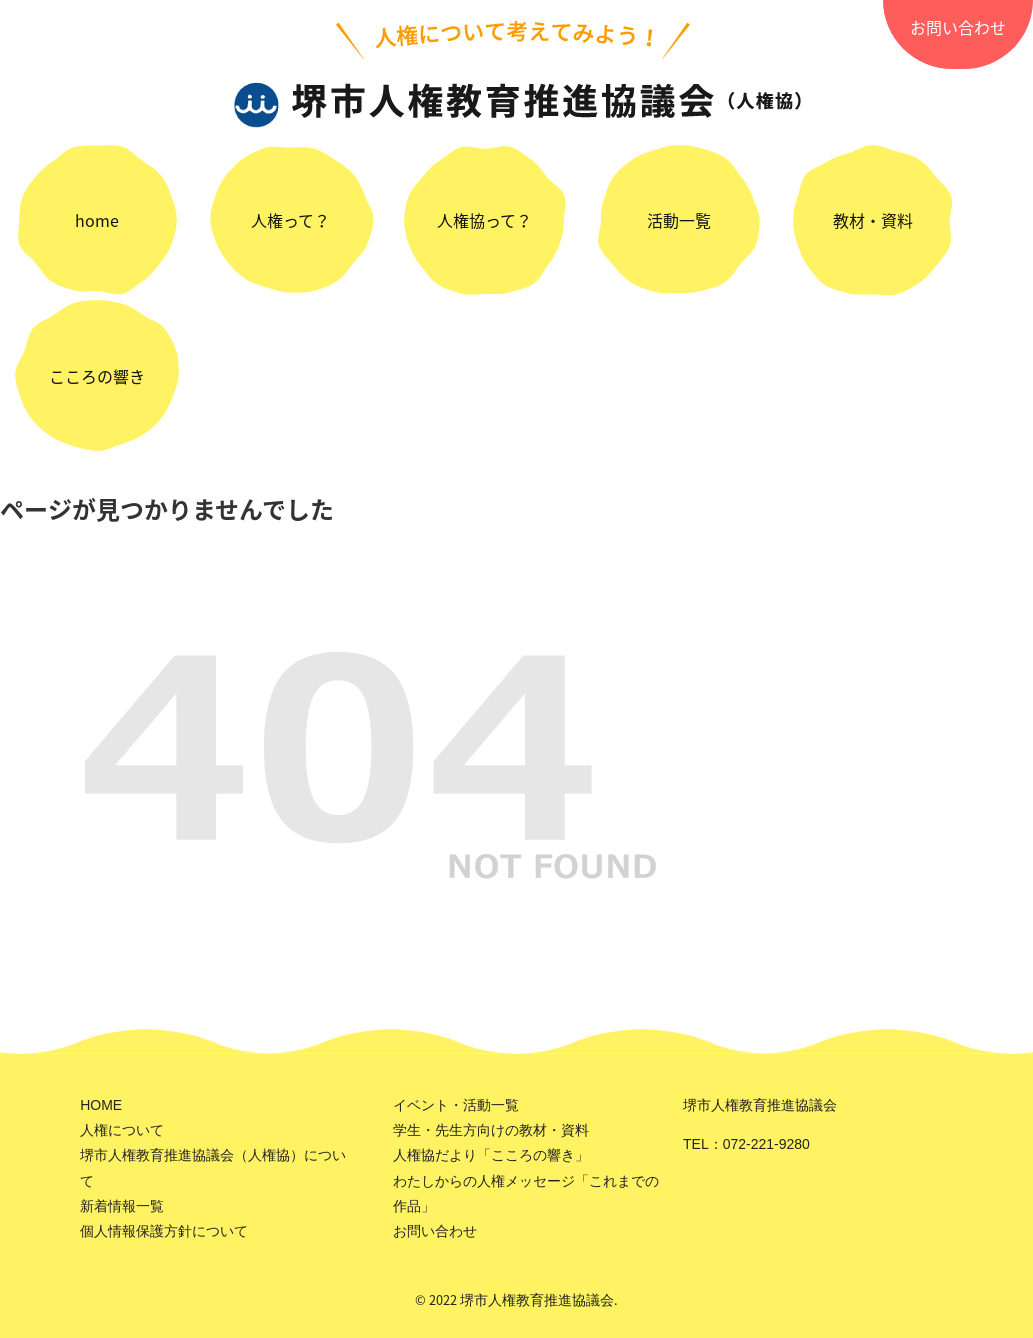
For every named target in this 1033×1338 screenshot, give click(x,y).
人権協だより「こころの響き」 (491, 1155)
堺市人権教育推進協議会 (537, 1300)
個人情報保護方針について (164, 1231)
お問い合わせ (958, 27)
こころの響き (97, 376)
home (97, 220)
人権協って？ (484, 220)
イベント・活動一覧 (456, 1105)
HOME (101, 1105)
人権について (122, 1130)
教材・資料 (873, 220)
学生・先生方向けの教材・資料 (491, 1130)
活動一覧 (679, 220)
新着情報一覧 (122, 1206)
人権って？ (290, 220)
